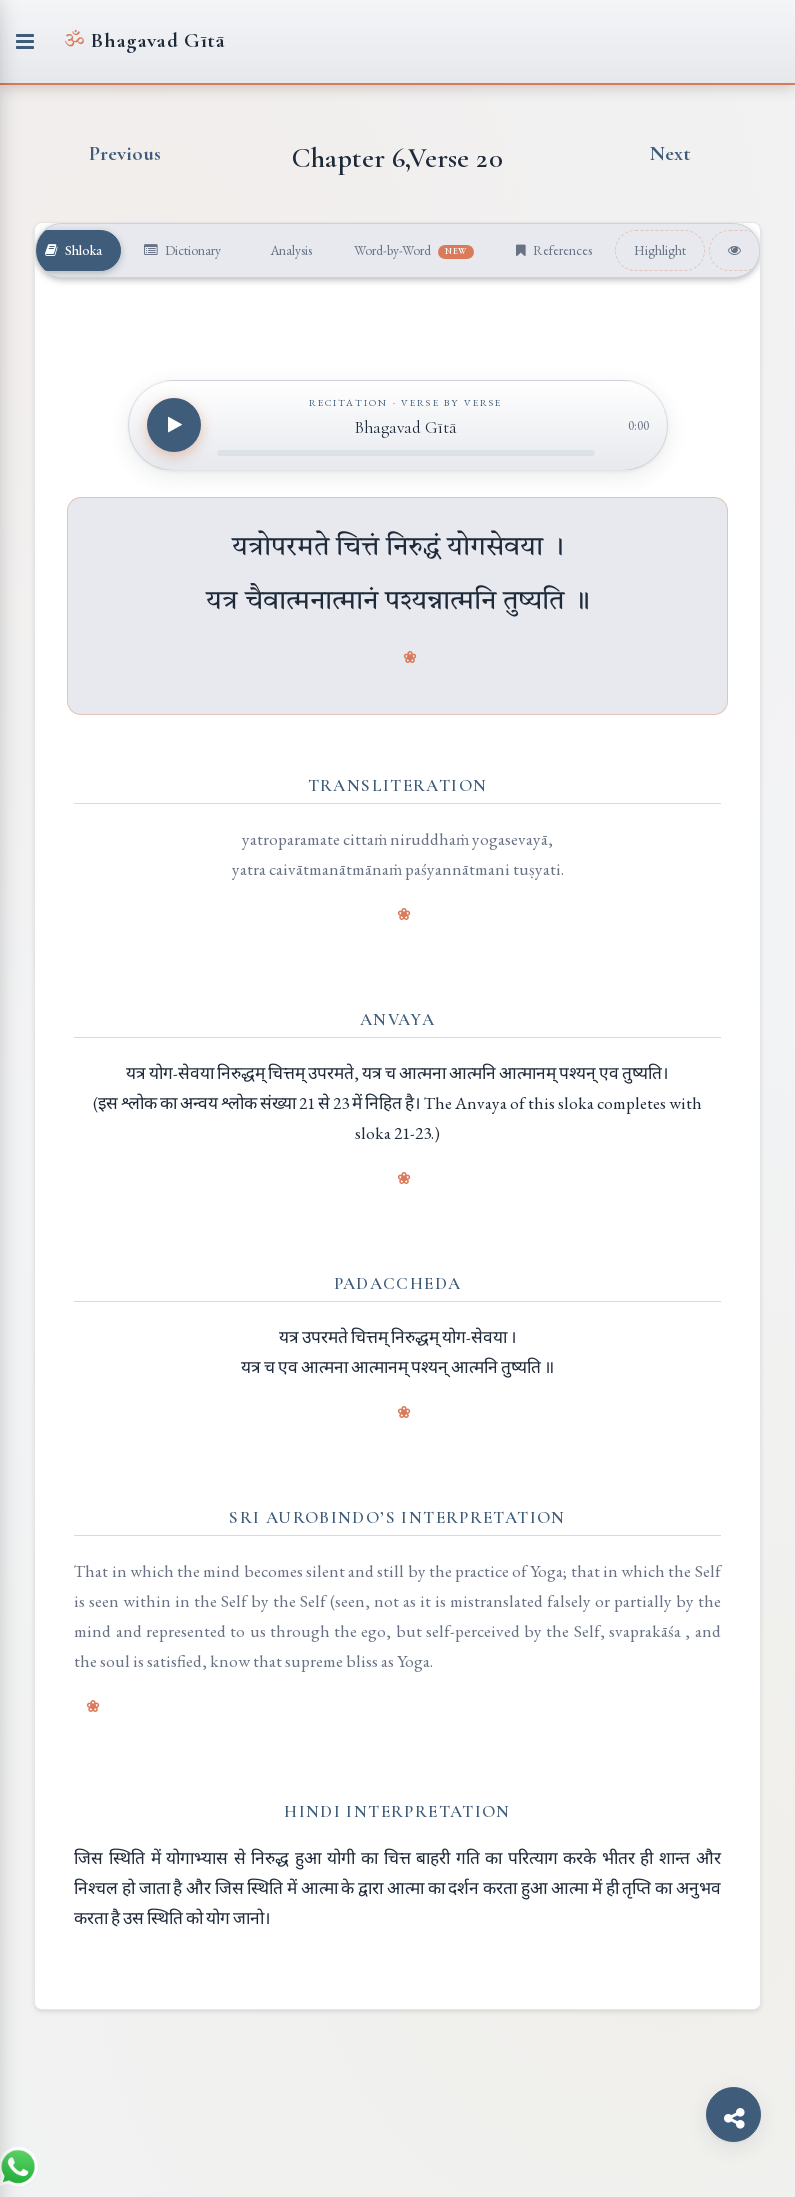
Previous (125, 153)
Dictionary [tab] (182, 250)
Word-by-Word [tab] (414, 250)
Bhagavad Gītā (144, 40)
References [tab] (554, 250)
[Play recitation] (174, 425)
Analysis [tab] (289, 250)
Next (670, 153)
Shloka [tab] (73, 250)
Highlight (660, 250)
